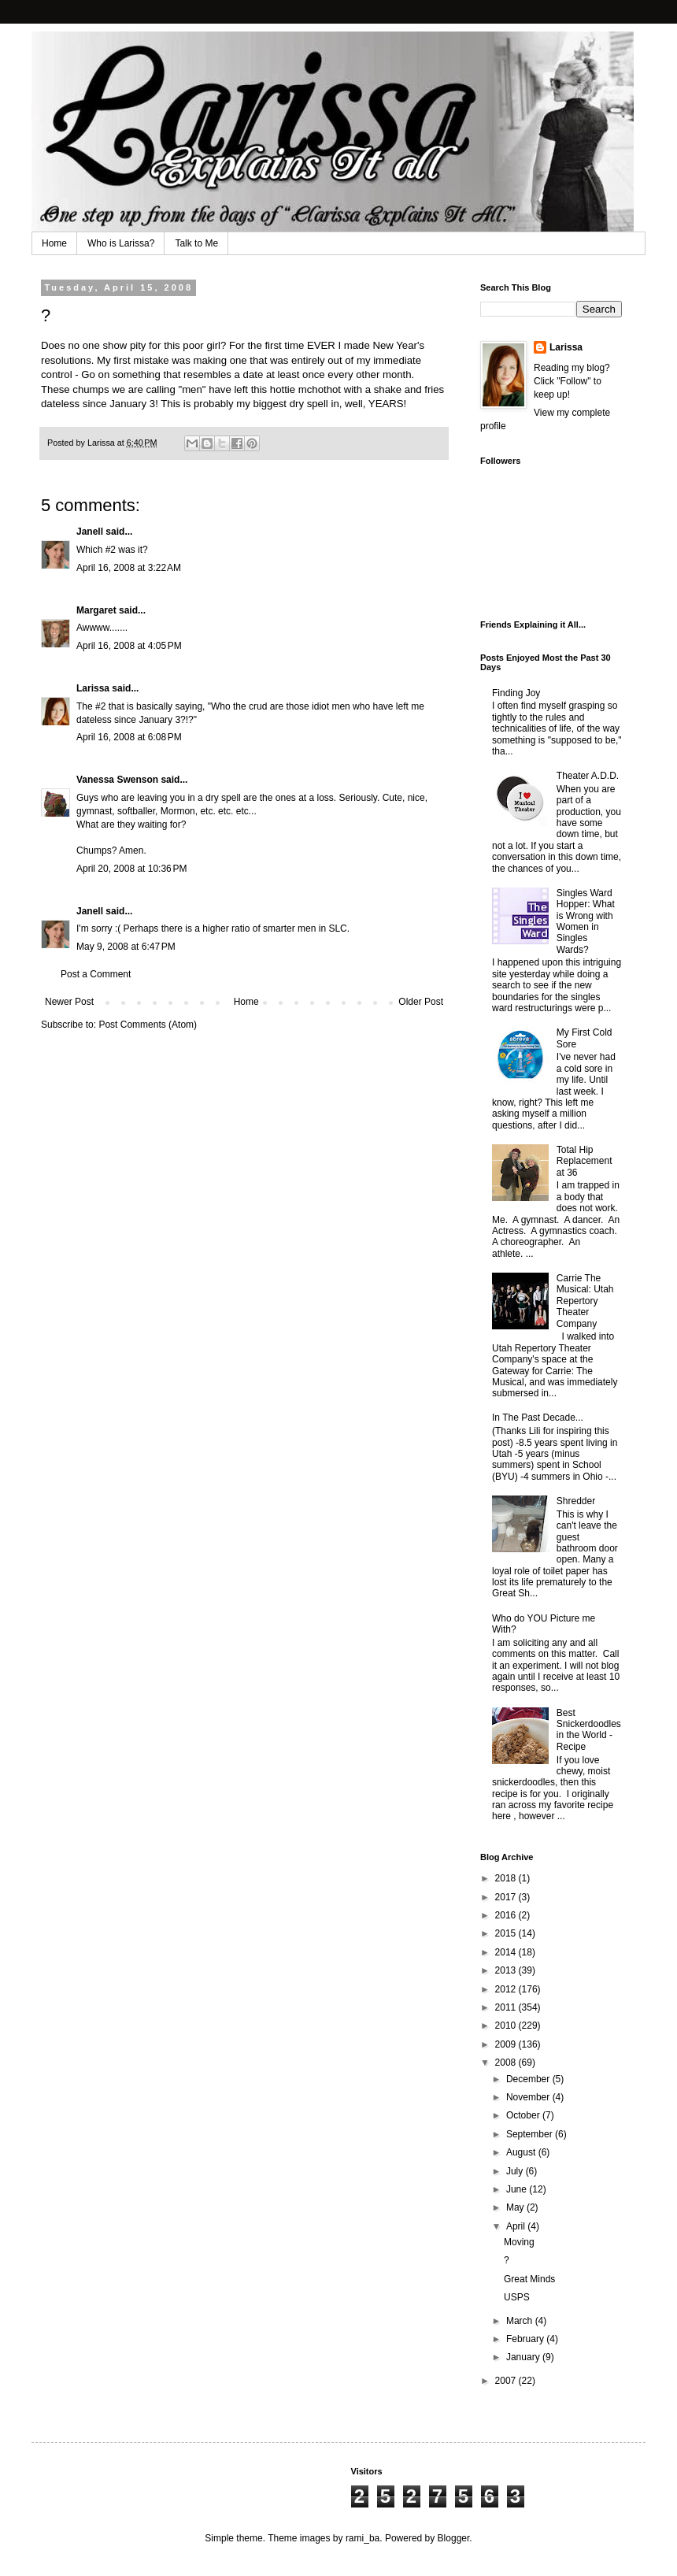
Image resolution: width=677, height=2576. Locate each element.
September (530, 2134)
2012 (507, 1989)
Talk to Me (196, 243)
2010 (507, 2025)
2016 (507, 1915)
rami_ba (362, 2538)
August (522, 2152)
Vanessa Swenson (117, 779)
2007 (507, 2380)
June (517, 2189)
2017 (507, 1897)
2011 (507, 2007)
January (524, 2357)
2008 (507, 2062)
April (516, 2226)
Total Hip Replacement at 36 (584, 1161)
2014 (507, 1952)
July (516, 2171)
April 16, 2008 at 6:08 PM (129, 737)
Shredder (576, 1501)
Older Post (420, 1001)
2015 (507, 1933)
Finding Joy (516, 693)
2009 (507, 2044)
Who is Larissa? (120, 243)
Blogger (454, 2538)
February (526, 2338)
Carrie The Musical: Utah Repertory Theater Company (585, 1301)
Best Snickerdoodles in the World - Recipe (589, 1729)
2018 (507, 1878)
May (516, 2207)
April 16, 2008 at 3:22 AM (128, 567)
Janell (89, 531)
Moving (519, 2242)
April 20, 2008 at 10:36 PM (131, 868)
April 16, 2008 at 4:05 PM (129, 645)
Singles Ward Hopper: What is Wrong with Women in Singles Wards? (586, 921)
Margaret (96, 610)
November (529, 2097)
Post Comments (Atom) (147, 1024)
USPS (517, 2297)
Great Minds (529, 2279)
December (529, 2079)
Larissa (92, 688)
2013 (507, 1970)
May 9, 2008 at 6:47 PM (126, 946)
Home (54, 243)
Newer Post (69, 1001)
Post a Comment (96, 974)
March (520, 2320)
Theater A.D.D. (588, 775)
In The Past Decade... (537, 1417)
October (524, 2115)
